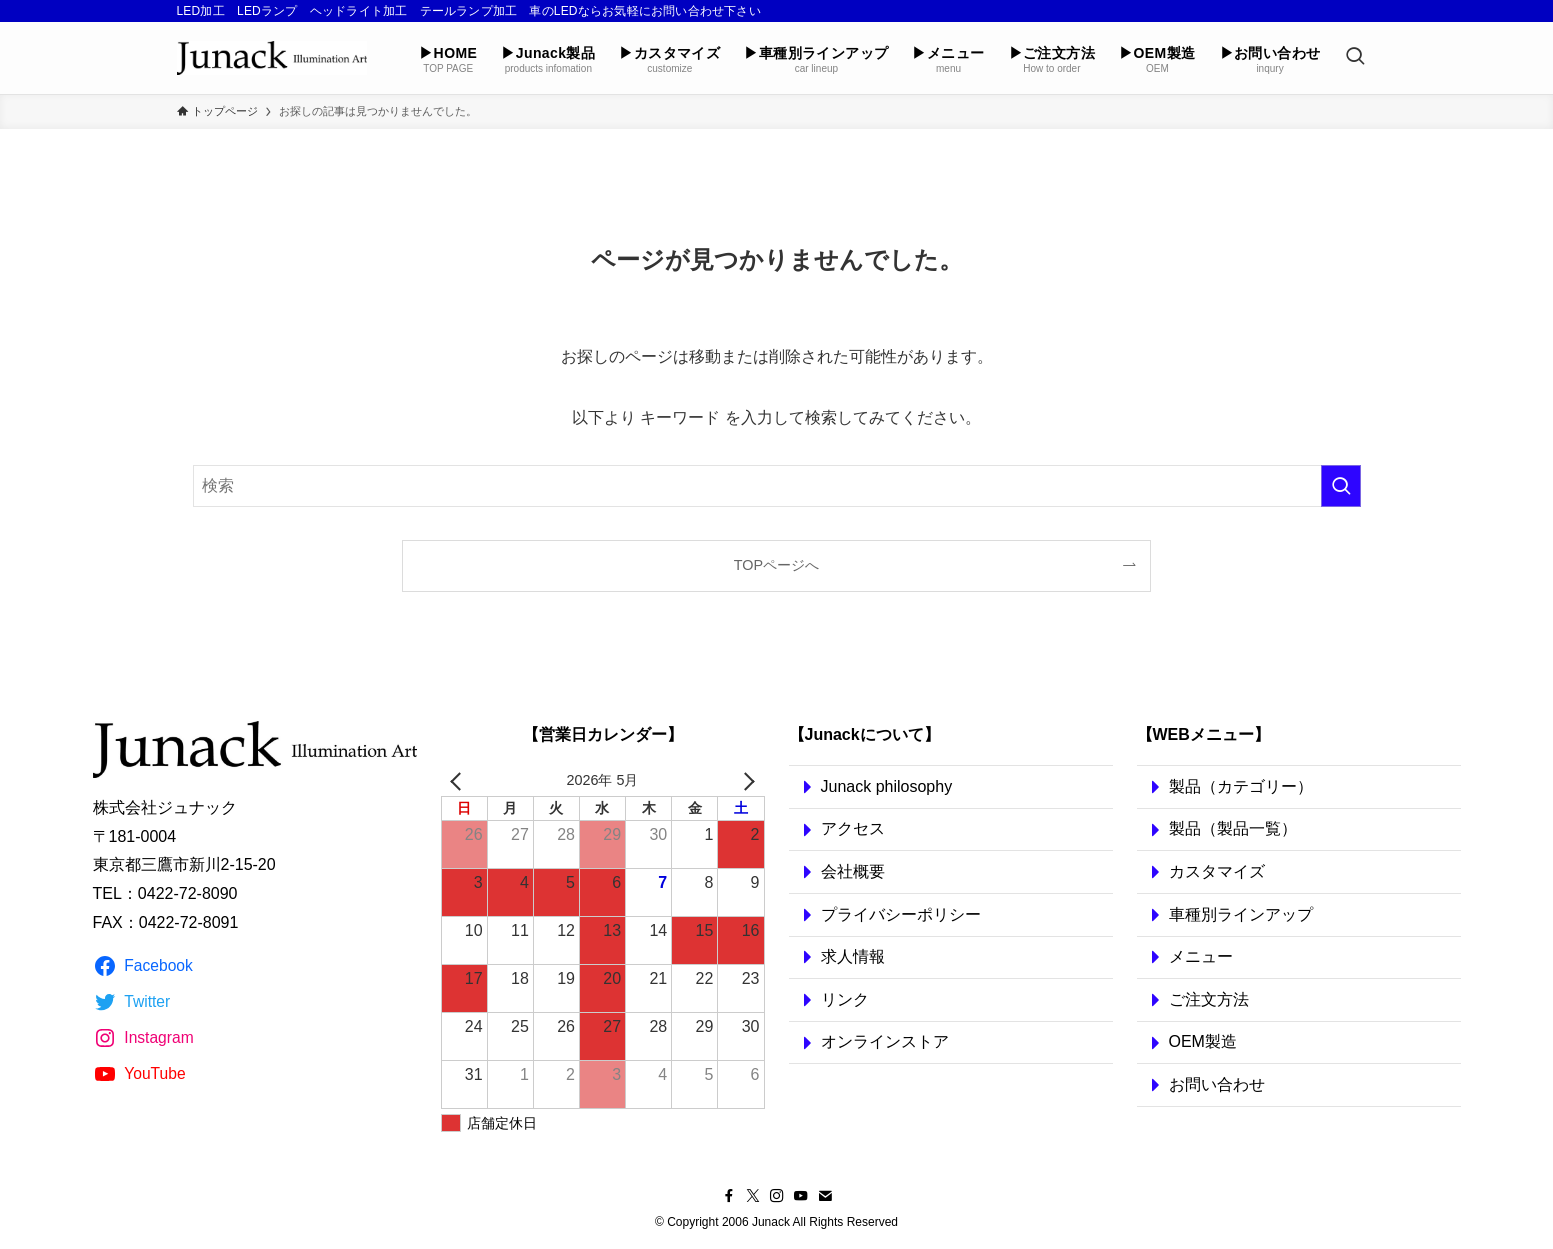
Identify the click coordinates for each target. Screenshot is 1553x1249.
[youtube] (801, 1196)
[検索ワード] (777, 486)
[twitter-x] (753, 1196)
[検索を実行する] (1341, 486)
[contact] (825, 1196)
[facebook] (729, 1196)
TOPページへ (776, 565)
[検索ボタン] (1355, 58)
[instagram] (777, 1196)
